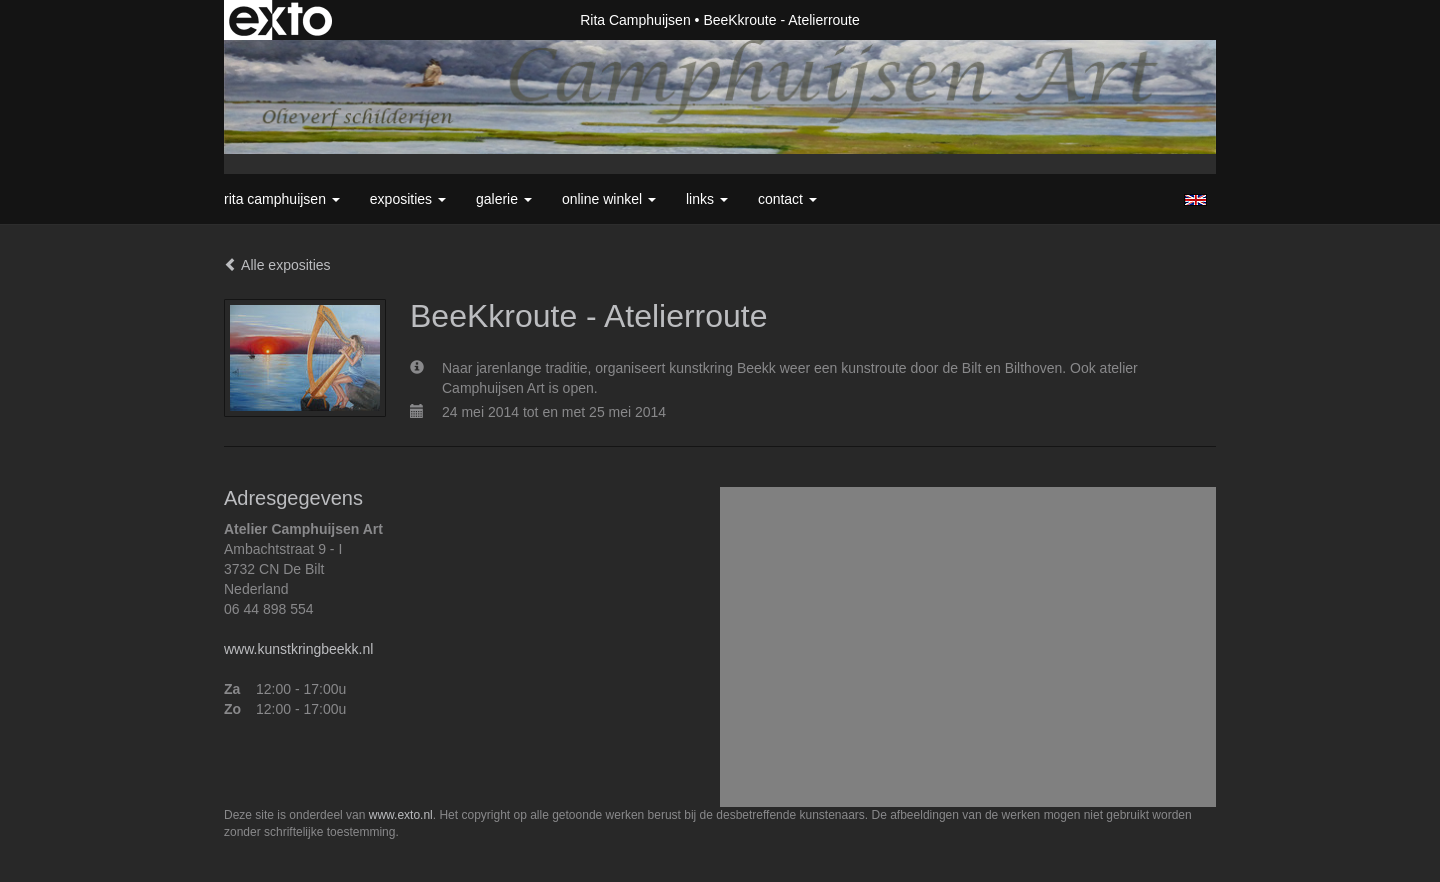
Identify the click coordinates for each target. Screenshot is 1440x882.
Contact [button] (787, 199)
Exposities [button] (408, 199)
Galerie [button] (504, 199)
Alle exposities (277, 265)
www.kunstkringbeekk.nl (298, 649)
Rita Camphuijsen (635, 20)
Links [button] (707, 199)
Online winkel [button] (609, 199)
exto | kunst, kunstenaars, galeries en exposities (280, 20)
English (1195, 200)
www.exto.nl (401, 815)
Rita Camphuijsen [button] (282, 199)
